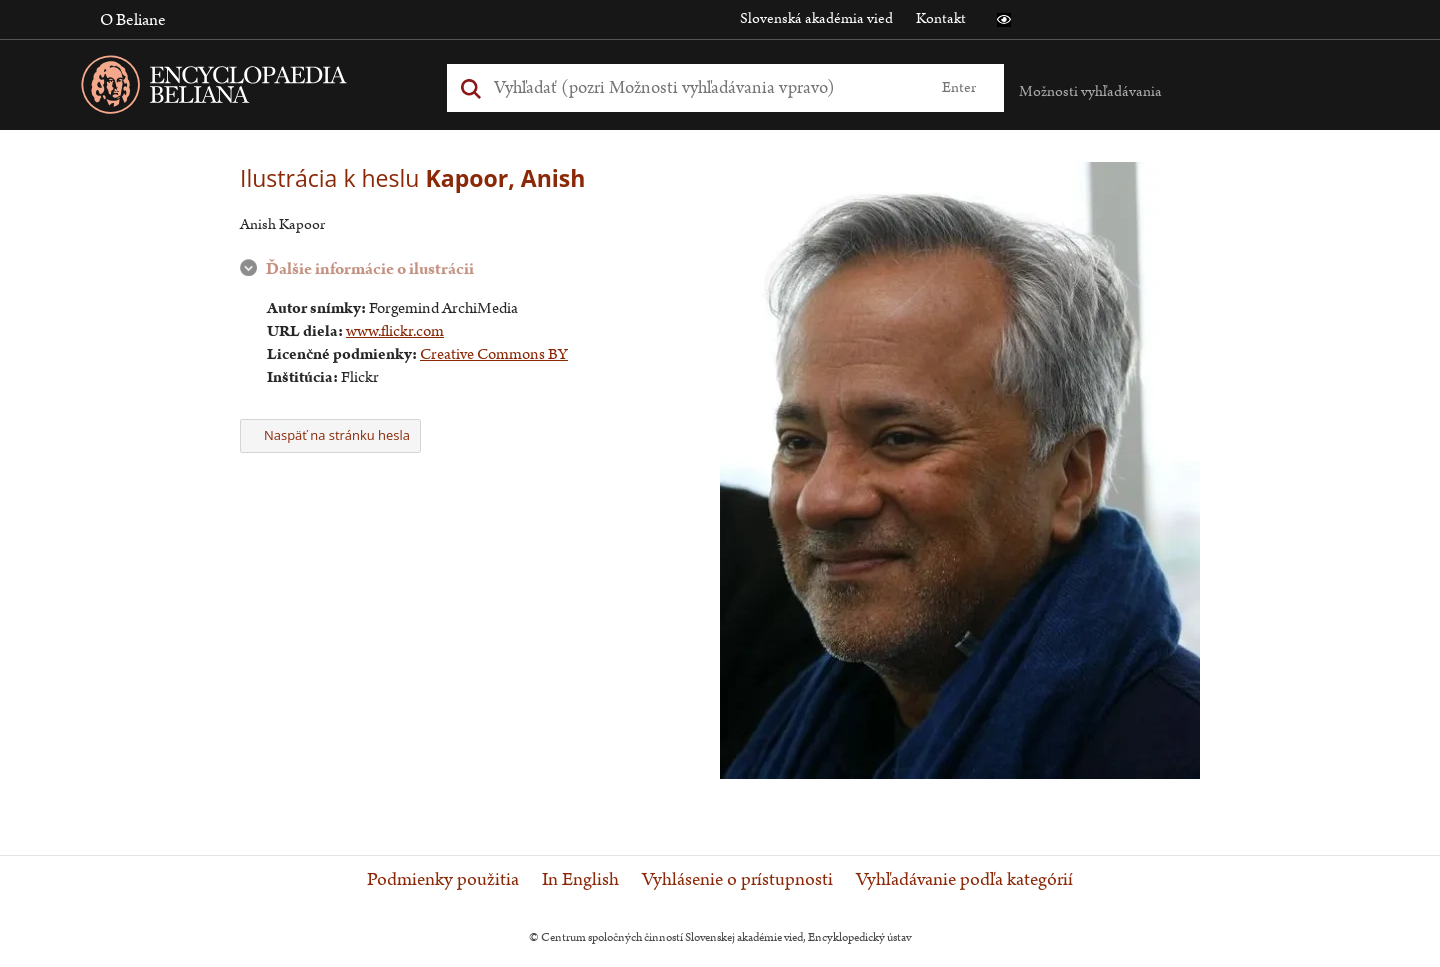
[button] (1004, 20)
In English (580, 880)
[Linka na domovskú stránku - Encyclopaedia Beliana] (245, 88)
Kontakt (941, 18)
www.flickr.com (395, 331)
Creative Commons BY (494, 354)
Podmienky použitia (443, 880)
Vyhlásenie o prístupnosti (737, 880)
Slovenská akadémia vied (816, 18)
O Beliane (133, 20)
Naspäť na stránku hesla (330, 435)
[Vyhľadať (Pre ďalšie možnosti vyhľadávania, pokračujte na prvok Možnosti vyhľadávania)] (703, 87)
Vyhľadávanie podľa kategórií (964, 880)
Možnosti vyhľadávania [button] (1090, 91)
